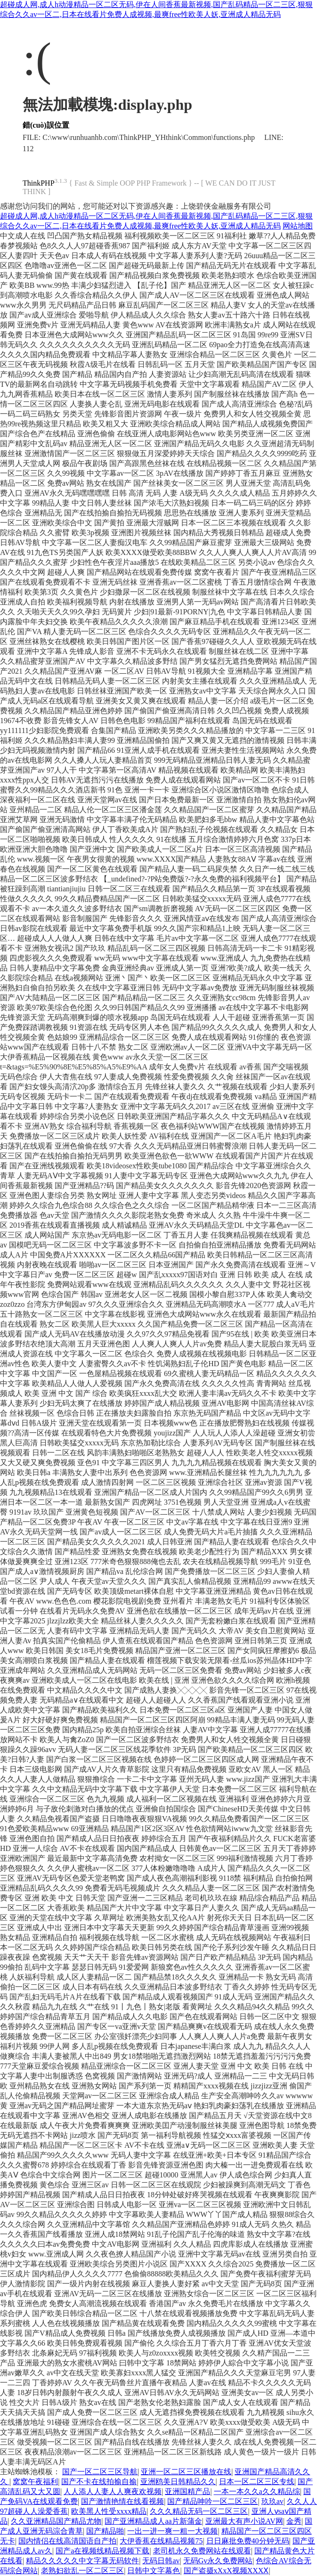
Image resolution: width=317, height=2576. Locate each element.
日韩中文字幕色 (153, 2571)
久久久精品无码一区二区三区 (199, 2511)
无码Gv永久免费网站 (218, 2561)
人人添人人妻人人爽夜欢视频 (113, 2491)
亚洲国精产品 (187, 2491)
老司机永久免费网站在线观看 (202, 2551)
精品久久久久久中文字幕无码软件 (82, 2561)
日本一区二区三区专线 (256, 2482)
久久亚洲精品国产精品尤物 (56, 2521)
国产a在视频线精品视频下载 (102, 2551)
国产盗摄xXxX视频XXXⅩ (226, 2571)
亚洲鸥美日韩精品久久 (178, 2482)
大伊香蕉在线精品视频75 (161, 2541)
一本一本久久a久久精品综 (257, 2491)
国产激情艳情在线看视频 (122, 2501)
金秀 (293, 2521)
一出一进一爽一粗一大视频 (172, 2531)
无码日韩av (160, 2561)
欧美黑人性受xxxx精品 (108, 2511)
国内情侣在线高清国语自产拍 (67, 2541)
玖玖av (272, 2501)
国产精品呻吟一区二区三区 (212, 2501)
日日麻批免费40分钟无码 (247, 2541)
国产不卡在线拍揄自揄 (99, 2482)
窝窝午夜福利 (35, 2482)
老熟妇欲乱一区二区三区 (82, 2571)
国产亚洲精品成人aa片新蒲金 (153, 2521)
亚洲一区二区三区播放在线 (186, 2472)
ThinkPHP (39, 183)
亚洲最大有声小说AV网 (244, 2521)
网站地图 (298, 226)
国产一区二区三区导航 (100, 2472)
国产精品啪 (105, 2531)
